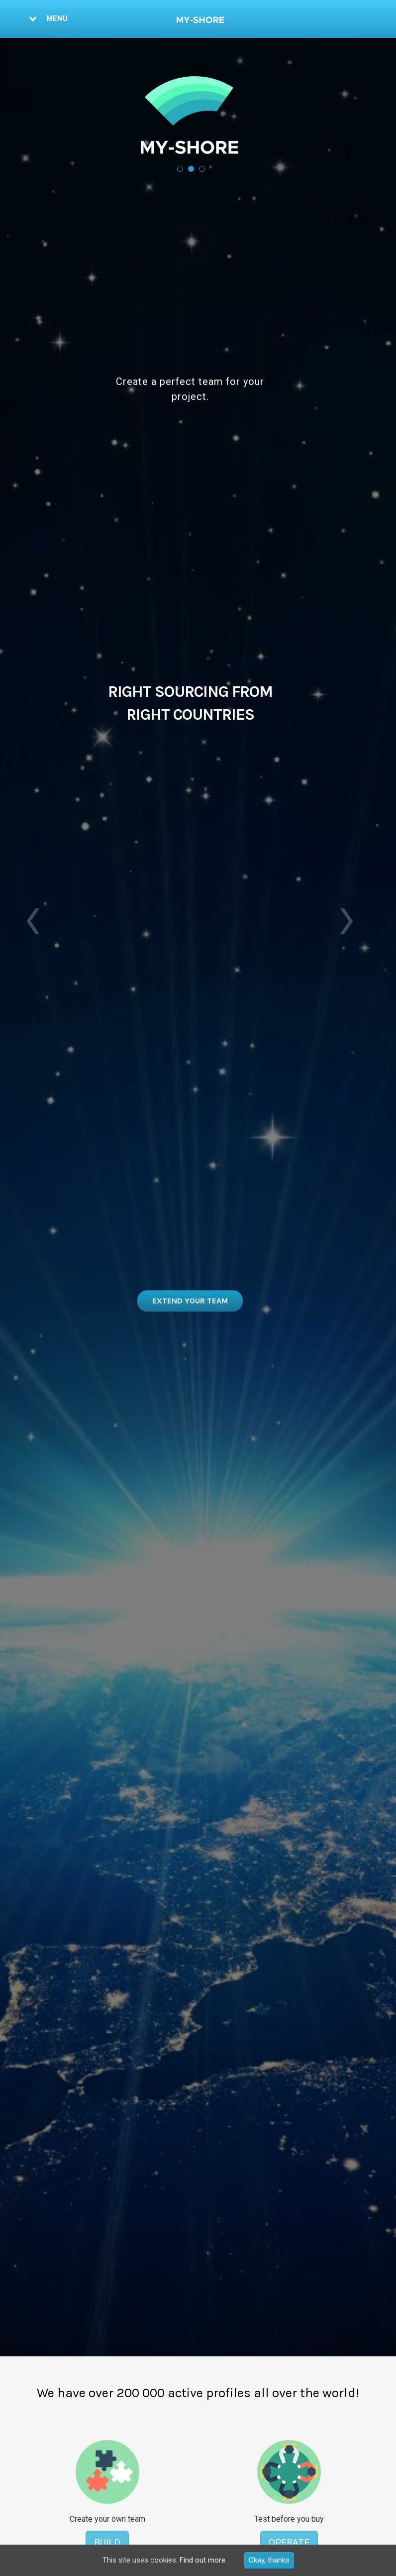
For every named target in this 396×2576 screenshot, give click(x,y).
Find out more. (203, 2560)
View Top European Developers (189, 1300)
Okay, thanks (269, 2560)
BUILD (107, 2542)
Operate (289, 2542)
